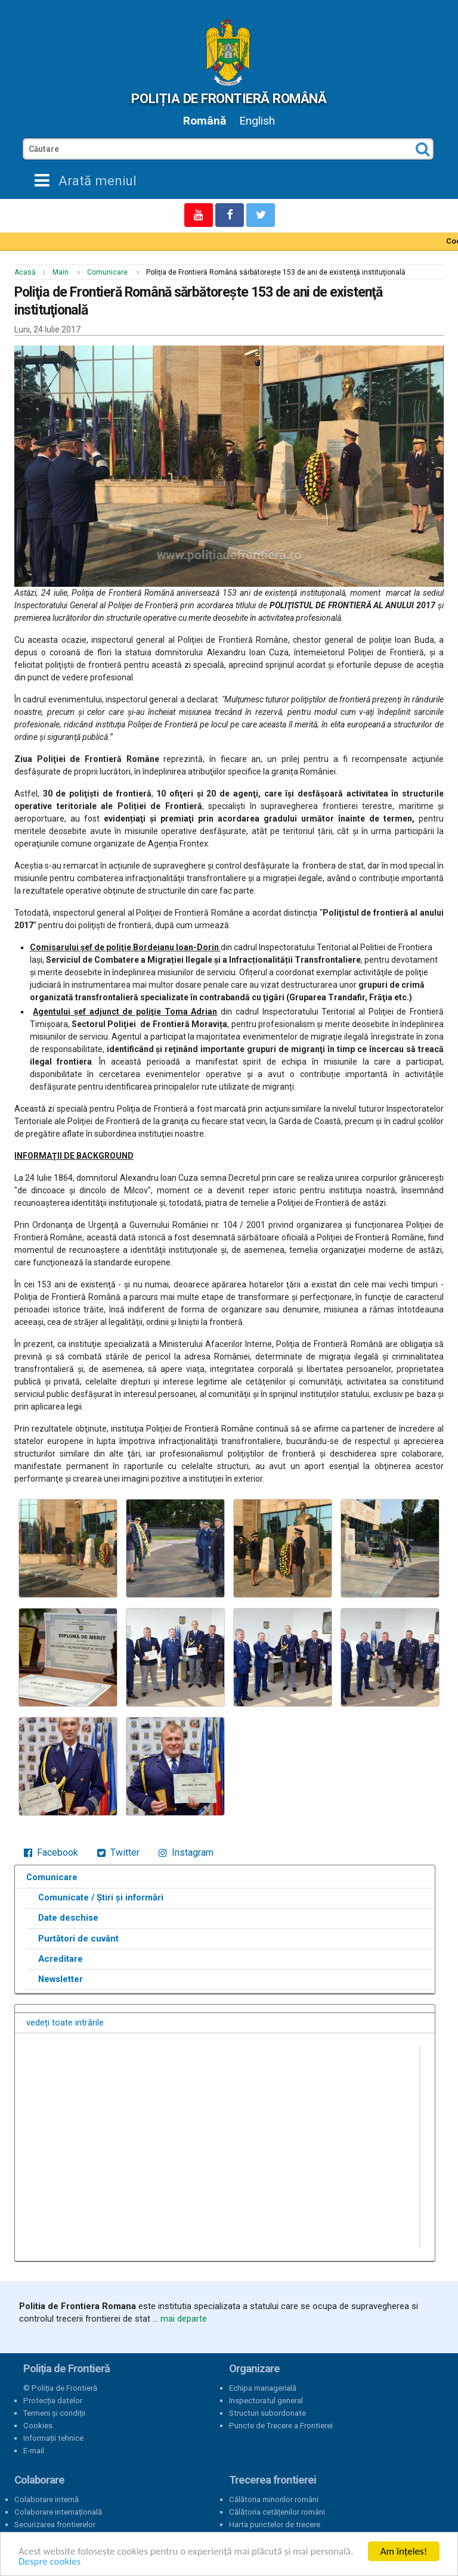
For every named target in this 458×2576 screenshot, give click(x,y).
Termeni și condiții (54, 2413)
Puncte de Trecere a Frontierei (281, 2425)
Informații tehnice (53, 2438)
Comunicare (107, 272)
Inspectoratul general (266, 2400)
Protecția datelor (52, 2400)
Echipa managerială (262, 2388)
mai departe (183, 2318)
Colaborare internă (46, 2499)
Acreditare (60, 1958)
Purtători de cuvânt (78, 1938)
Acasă (25, 272)
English (257, 120)
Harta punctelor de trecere (274, 2524)
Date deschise (68, 1917)
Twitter (118, 1852)
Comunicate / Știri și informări (100, 1897)
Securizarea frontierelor (54, 2524)
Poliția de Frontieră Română (228, 98)
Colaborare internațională (58, 2511)
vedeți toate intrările (65, 2022)
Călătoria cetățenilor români (277, 2511)
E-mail (33, 2450)
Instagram (186, 1852)
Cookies (37, 2425)
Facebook (51, 1852)
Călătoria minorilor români (273, 2499)
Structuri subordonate (267, 2413)
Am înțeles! (403, 2551)
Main (60, 272)
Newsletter (60, 1979)
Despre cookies (49, 2561)
